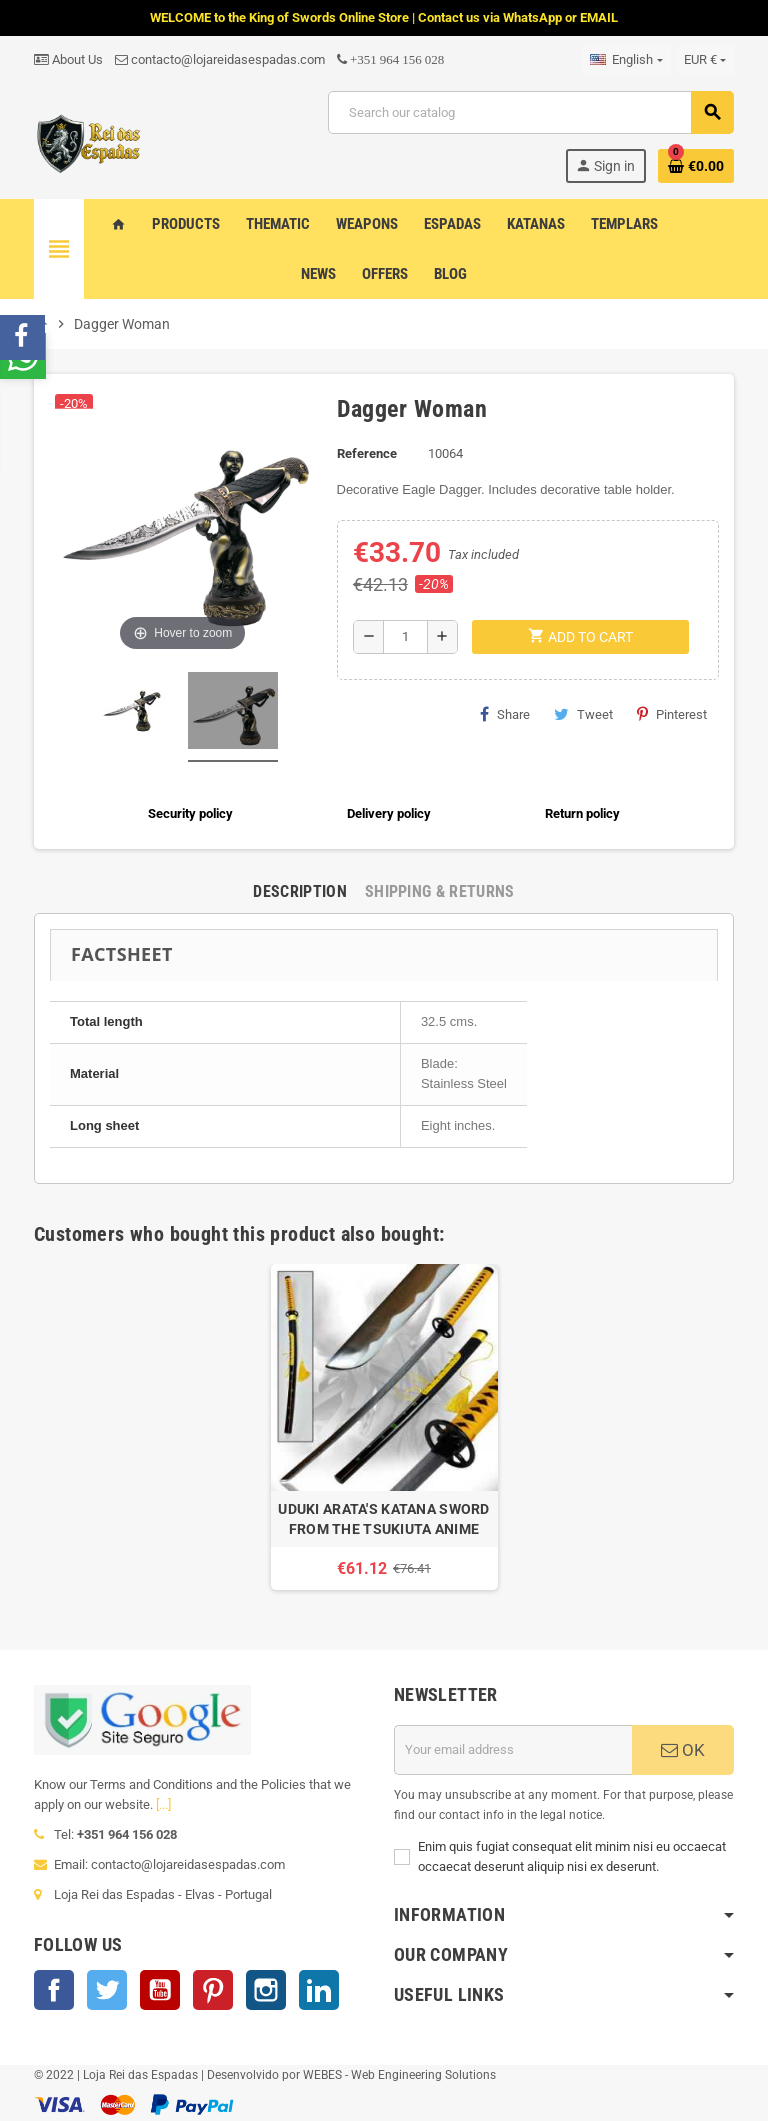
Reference (367, 453)
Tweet (583, 714)
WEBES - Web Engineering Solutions (399, 2075)
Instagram (266, 1990)
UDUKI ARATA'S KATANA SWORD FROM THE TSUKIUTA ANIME (383, 1519)
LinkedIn (319, 1990)
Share (505, 714)
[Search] (530, 112)
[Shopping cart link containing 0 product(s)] (696, 166)
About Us (68, 59)
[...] (163, 1804)
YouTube (160, 1990)
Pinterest (672, 714)
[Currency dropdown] (705, 60)
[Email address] (513, 1750)
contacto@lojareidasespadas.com (220, 59)
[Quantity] (405, 637)
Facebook (54, 1990)
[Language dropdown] (626, 60)
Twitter (107, 1990)
